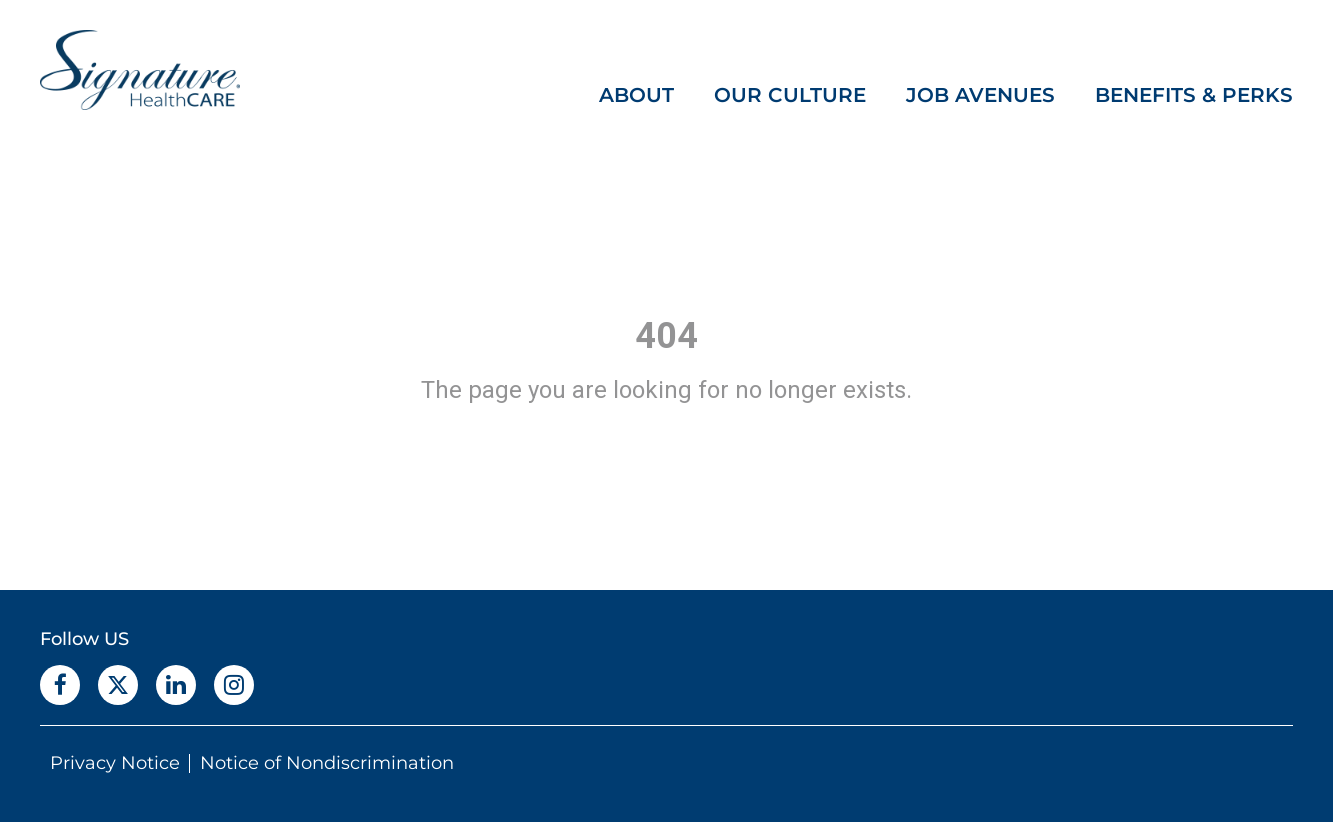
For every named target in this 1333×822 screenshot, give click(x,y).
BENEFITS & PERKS (1194, 95)
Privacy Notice (115, 763)
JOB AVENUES (980, 95)
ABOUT (636, 95)
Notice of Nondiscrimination (327, 763)
